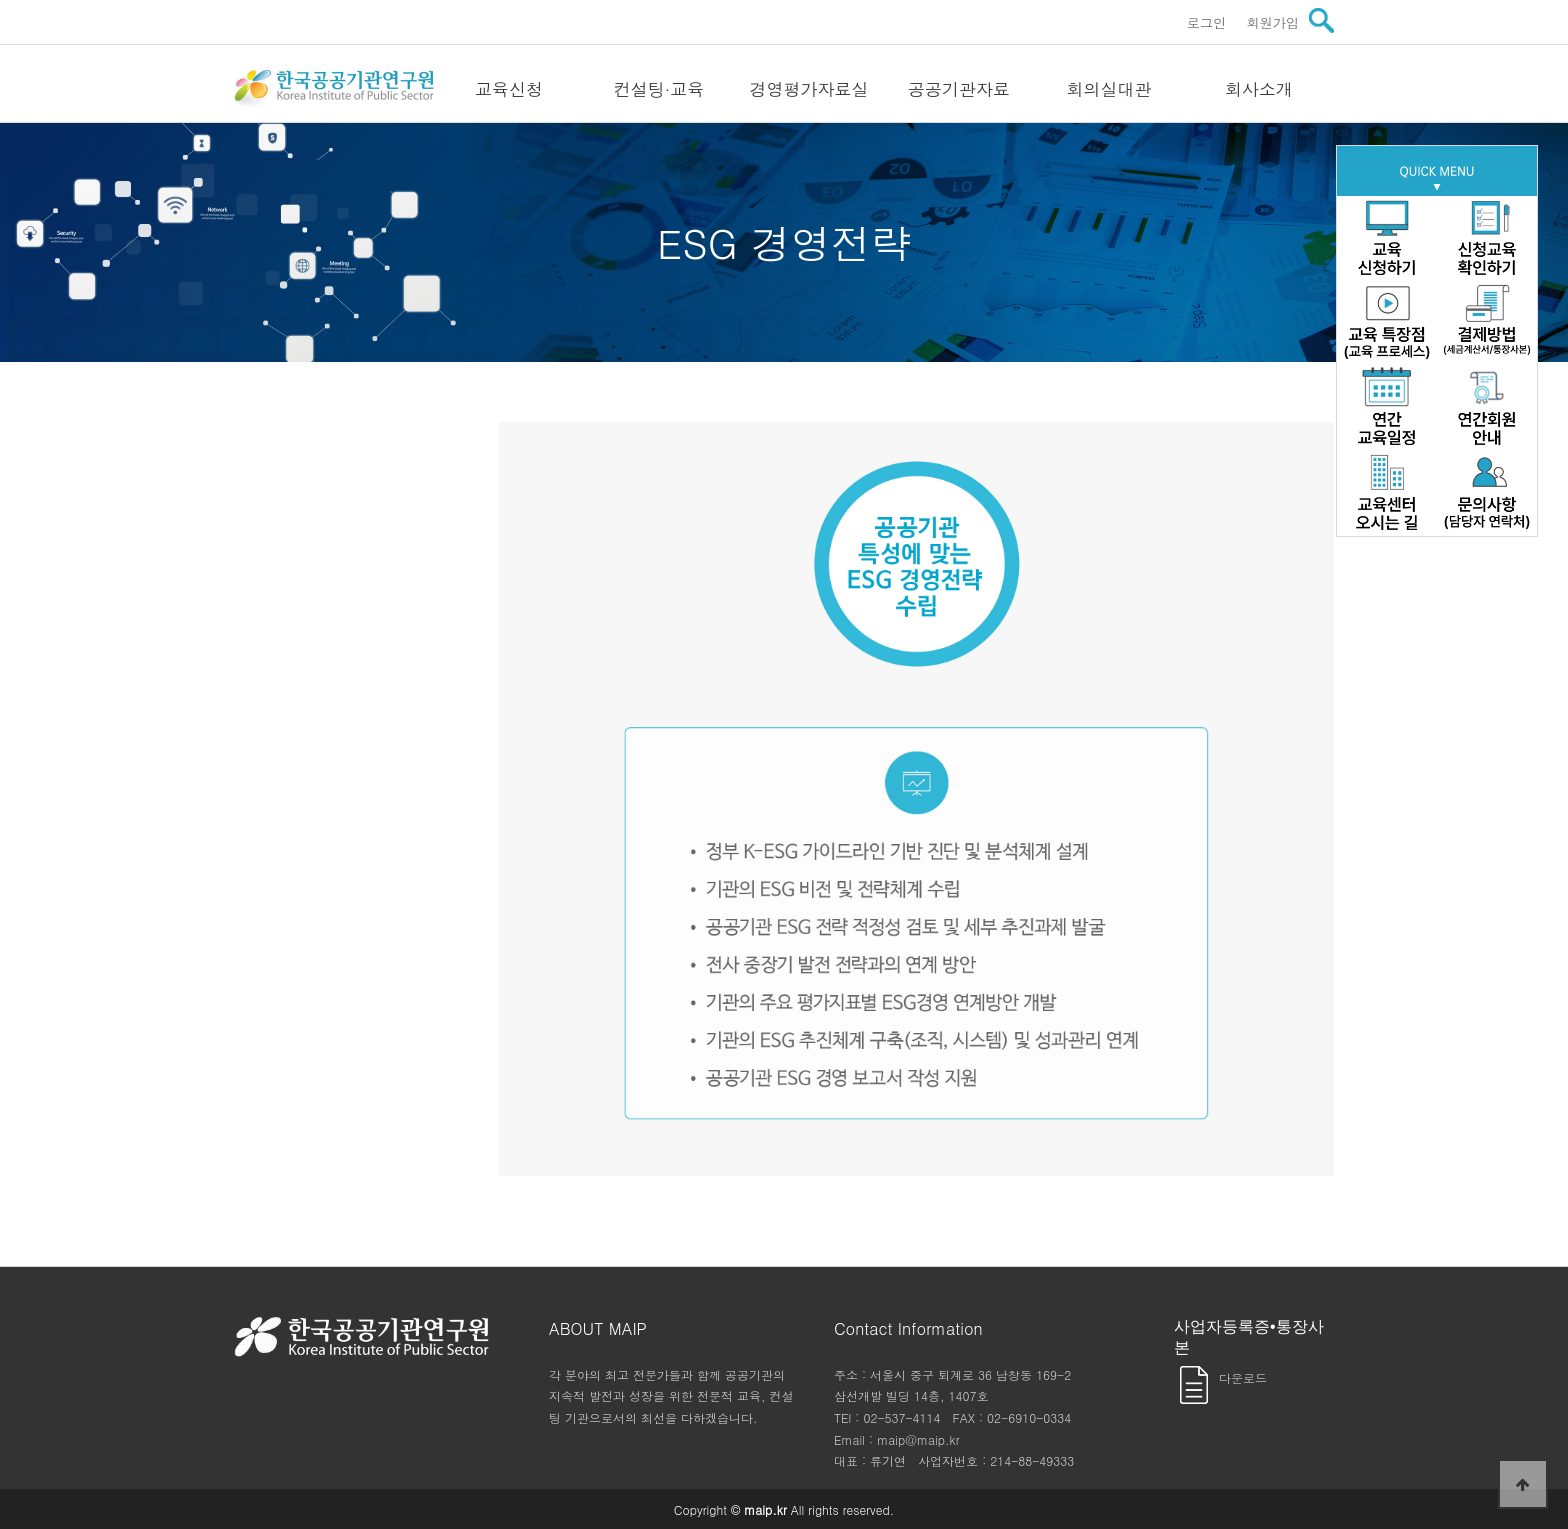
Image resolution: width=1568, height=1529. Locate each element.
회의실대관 (1109, 89)
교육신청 (509, 89)
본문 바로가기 (0, 0)
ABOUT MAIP (598, 1328)
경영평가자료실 (809, 89)
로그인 (1207, 22)
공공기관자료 (959, 89)
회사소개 (1259, 89)
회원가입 (1272, 22)
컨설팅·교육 (659, 89)
